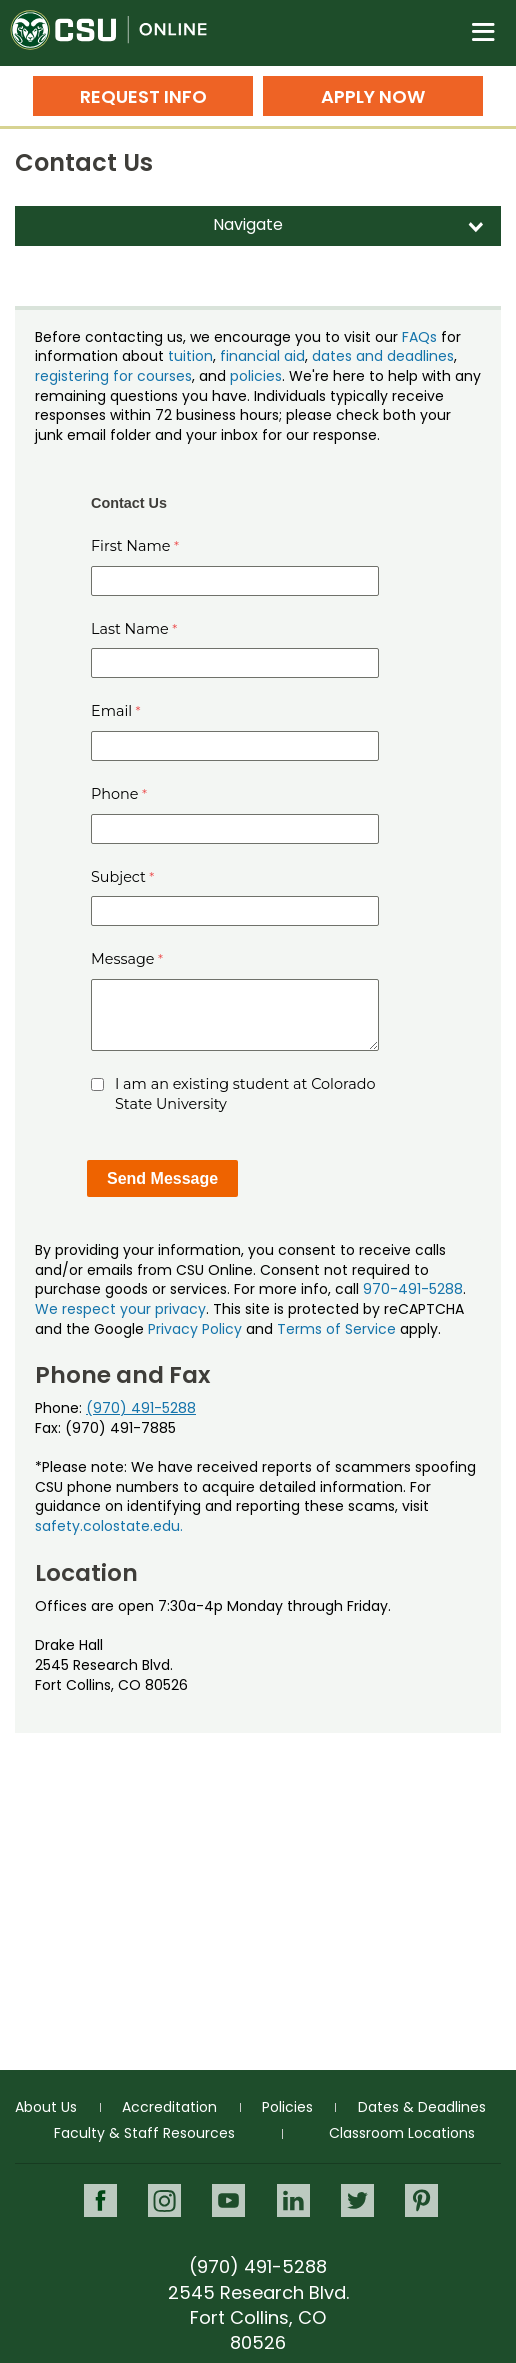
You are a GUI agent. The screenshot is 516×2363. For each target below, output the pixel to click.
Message (123, 959)
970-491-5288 (413, 1289)
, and (211, 376)
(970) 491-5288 (141, 1408)
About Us (46, 2107)
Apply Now (373, 96)
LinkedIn (293, 2200)
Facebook (100, 2200)
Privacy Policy (195, 1329)
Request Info (143, 96)
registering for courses (113, 376)
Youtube (228, 2200)
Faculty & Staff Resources (144, 2133)
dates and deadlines (383, 356)
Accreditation (169, 2107)
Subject (118, 877)
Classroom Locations (402, 2133)
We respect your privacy (120, 1309)
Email (111, 711)
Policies (287, 2107)
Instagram (164, 2200)
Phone (115, 794)
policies (256, 376)
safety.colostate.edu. (109, 1526)
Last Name (130, 629)
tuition (190, 356)
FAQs (419, 337)
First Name (131, 546)
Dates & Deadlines (422, 2107)
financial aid (262, 356)
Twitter (357, 2200)
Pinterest (421, 2200)
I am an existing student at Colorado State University (245, 1094)
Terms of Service (336, 1329)
